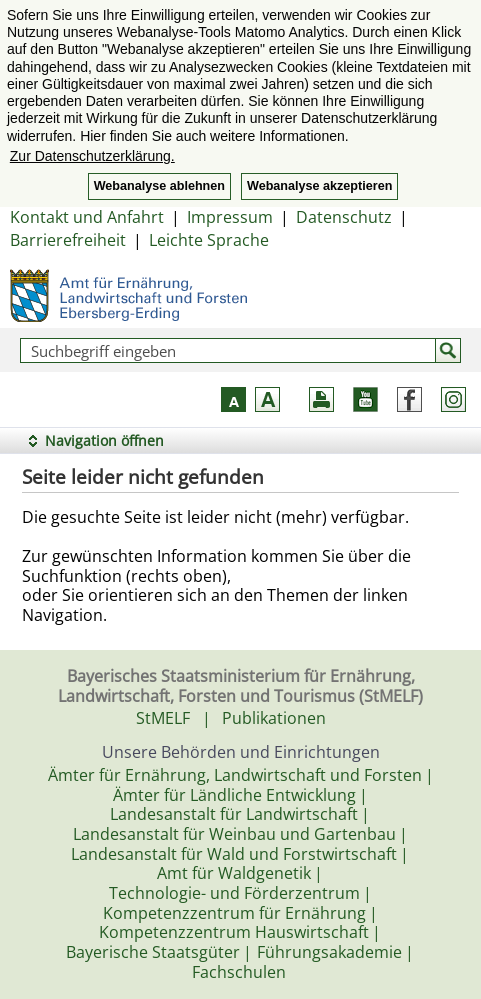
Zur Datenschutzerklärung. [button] (92, 156)
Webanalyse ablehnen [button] (159, 186)
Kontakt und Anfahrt (87, 217)
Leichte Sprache (209, 240)
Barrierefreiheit (68, 240)
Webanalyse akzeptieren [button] (319, 186)
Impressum (230, 217)
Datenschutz (344, 217)
